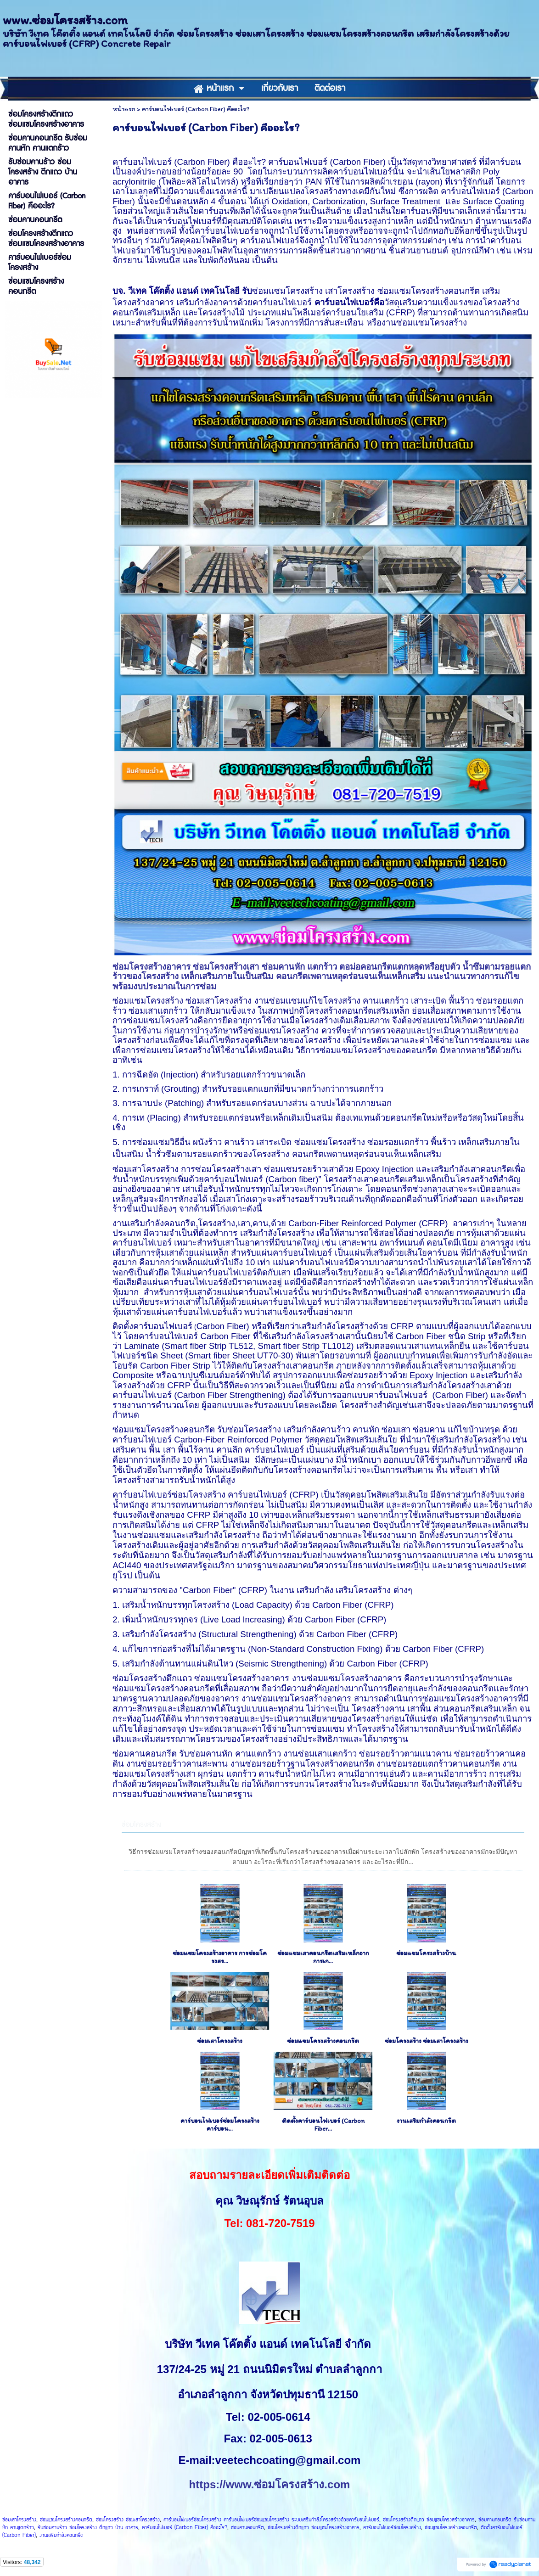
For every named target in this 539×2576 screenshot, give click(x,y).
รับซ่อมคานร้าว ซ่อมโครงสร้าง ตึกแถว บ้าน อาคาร (88, 2528)
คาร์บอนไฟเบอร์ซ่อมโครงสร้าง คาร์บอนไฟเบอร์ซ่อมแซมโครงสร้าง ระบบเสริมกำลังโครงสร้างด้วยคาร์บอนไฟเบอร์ (271, 2520)
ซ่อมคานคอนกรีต (247, 2528)
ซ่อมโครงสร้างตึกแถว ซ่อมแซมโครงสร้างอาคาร (429, 2520)
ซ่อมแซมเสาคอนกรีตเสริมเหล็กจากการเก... (323, 1957)
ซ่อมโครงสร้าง (141, 1825)
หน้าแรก (123, 109)
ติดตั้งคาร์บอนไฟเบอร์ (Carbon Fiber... (323, 2125)
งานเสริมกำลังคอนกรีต (426, 2121)
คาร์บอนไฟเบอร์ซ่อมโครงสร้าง (392, 2528)
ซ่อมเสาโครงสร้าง (219, 2041)
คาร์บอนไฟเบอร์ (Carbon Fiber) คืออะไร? (184, 2528)
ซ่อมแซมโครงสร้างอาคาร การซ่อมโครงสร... (220, 1957)
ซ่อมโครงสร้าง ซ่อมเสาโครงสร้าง (426, 2041)
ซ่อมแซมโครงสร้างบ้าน (426, 1953)
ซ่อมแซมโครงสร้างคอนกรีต (323, 2041)
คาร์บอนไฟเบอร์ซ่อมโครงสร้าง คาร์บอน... (219, 2125)
